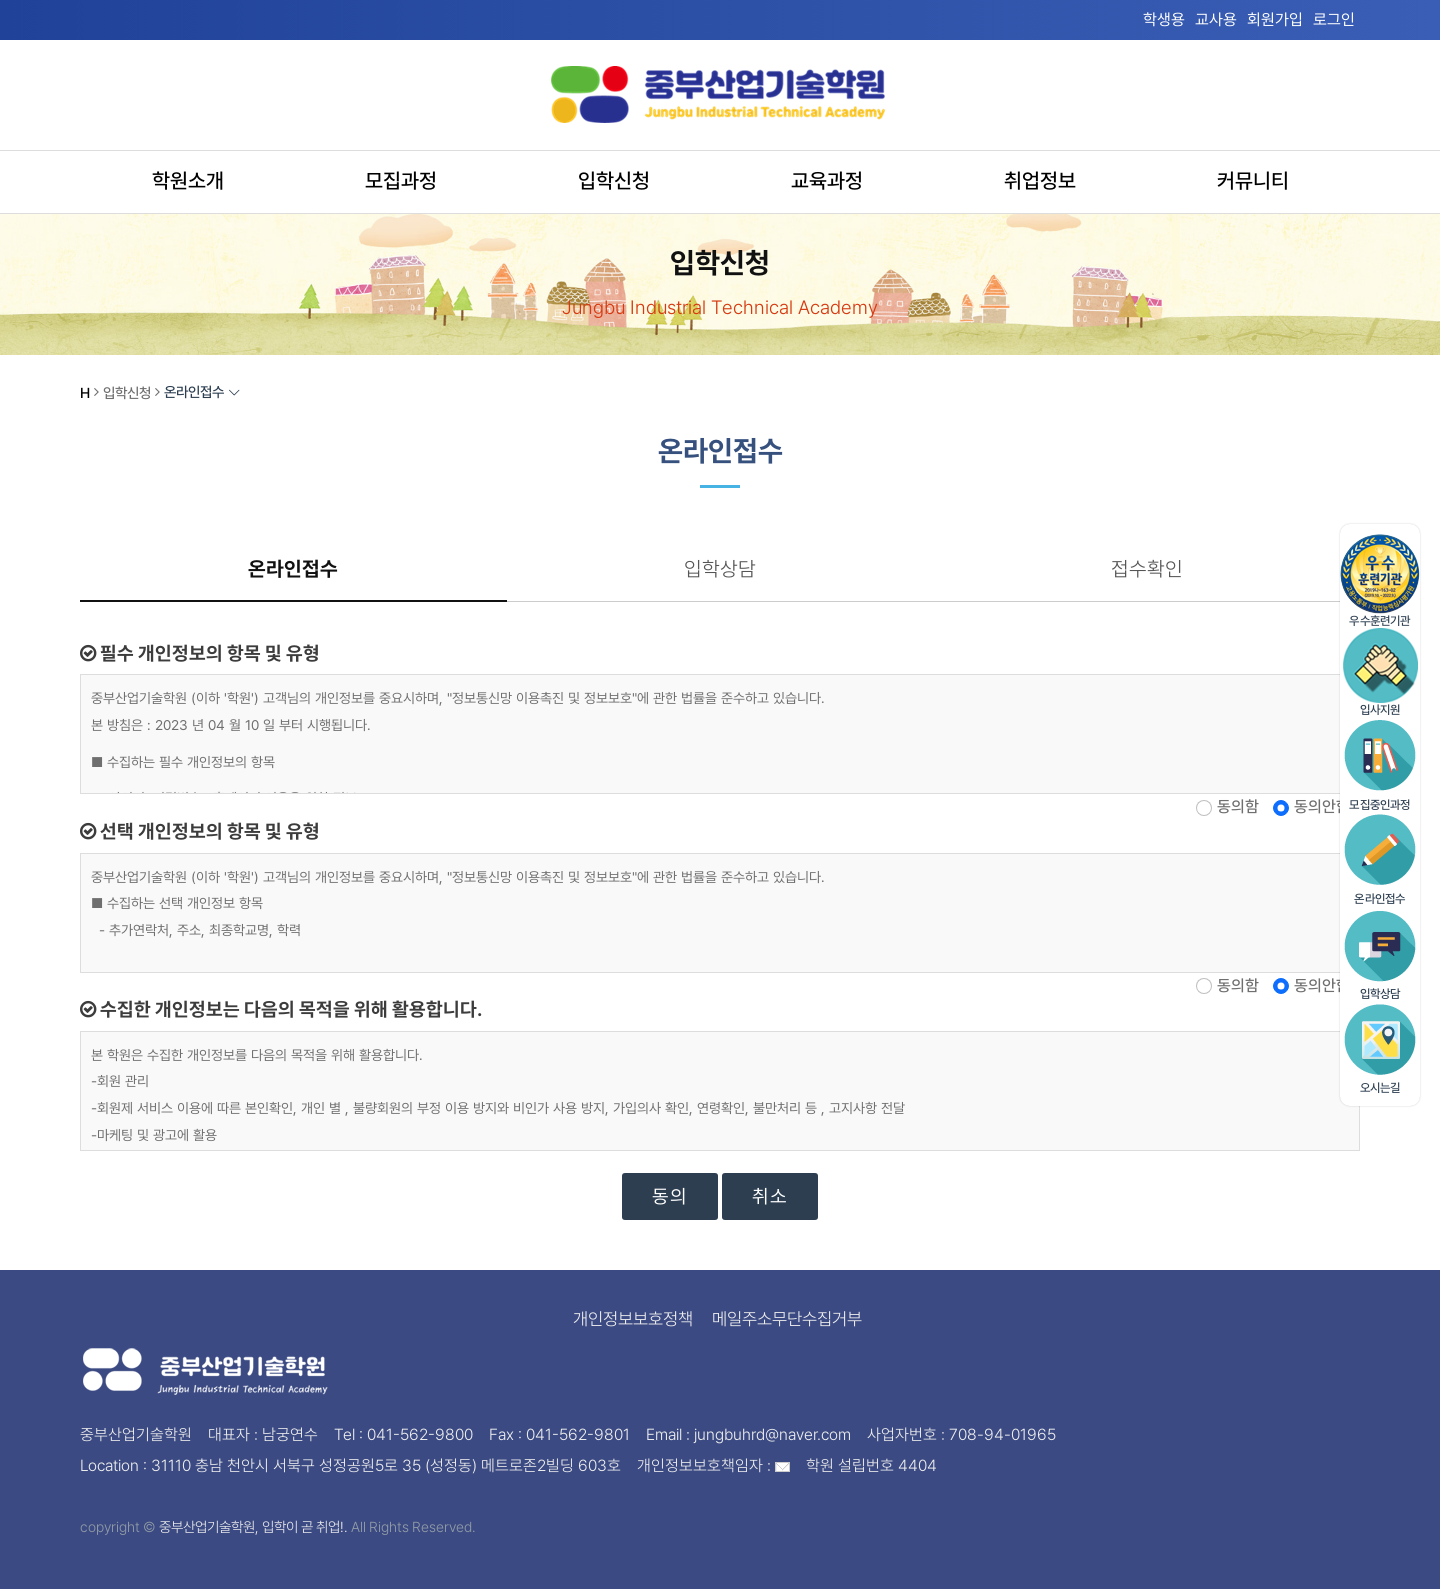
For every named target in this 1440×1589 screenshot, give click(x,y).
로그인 (1334, 19)
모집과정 (401, 178)
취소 (770, 1197)
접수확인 (1147, 569)
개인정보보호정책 (633, 1319)
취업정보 (1040, 178)
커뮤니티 (1253, 178)
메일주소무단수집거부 (787, 1319)
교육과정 (827, 178)
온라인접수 (293, 569)
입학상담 (720, 569)
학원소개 (188, 178)
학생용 (1164, 19)
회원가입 (1275, 19)
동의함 (1238, 807)
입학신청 (614, 178)
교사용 (1216, 19)
